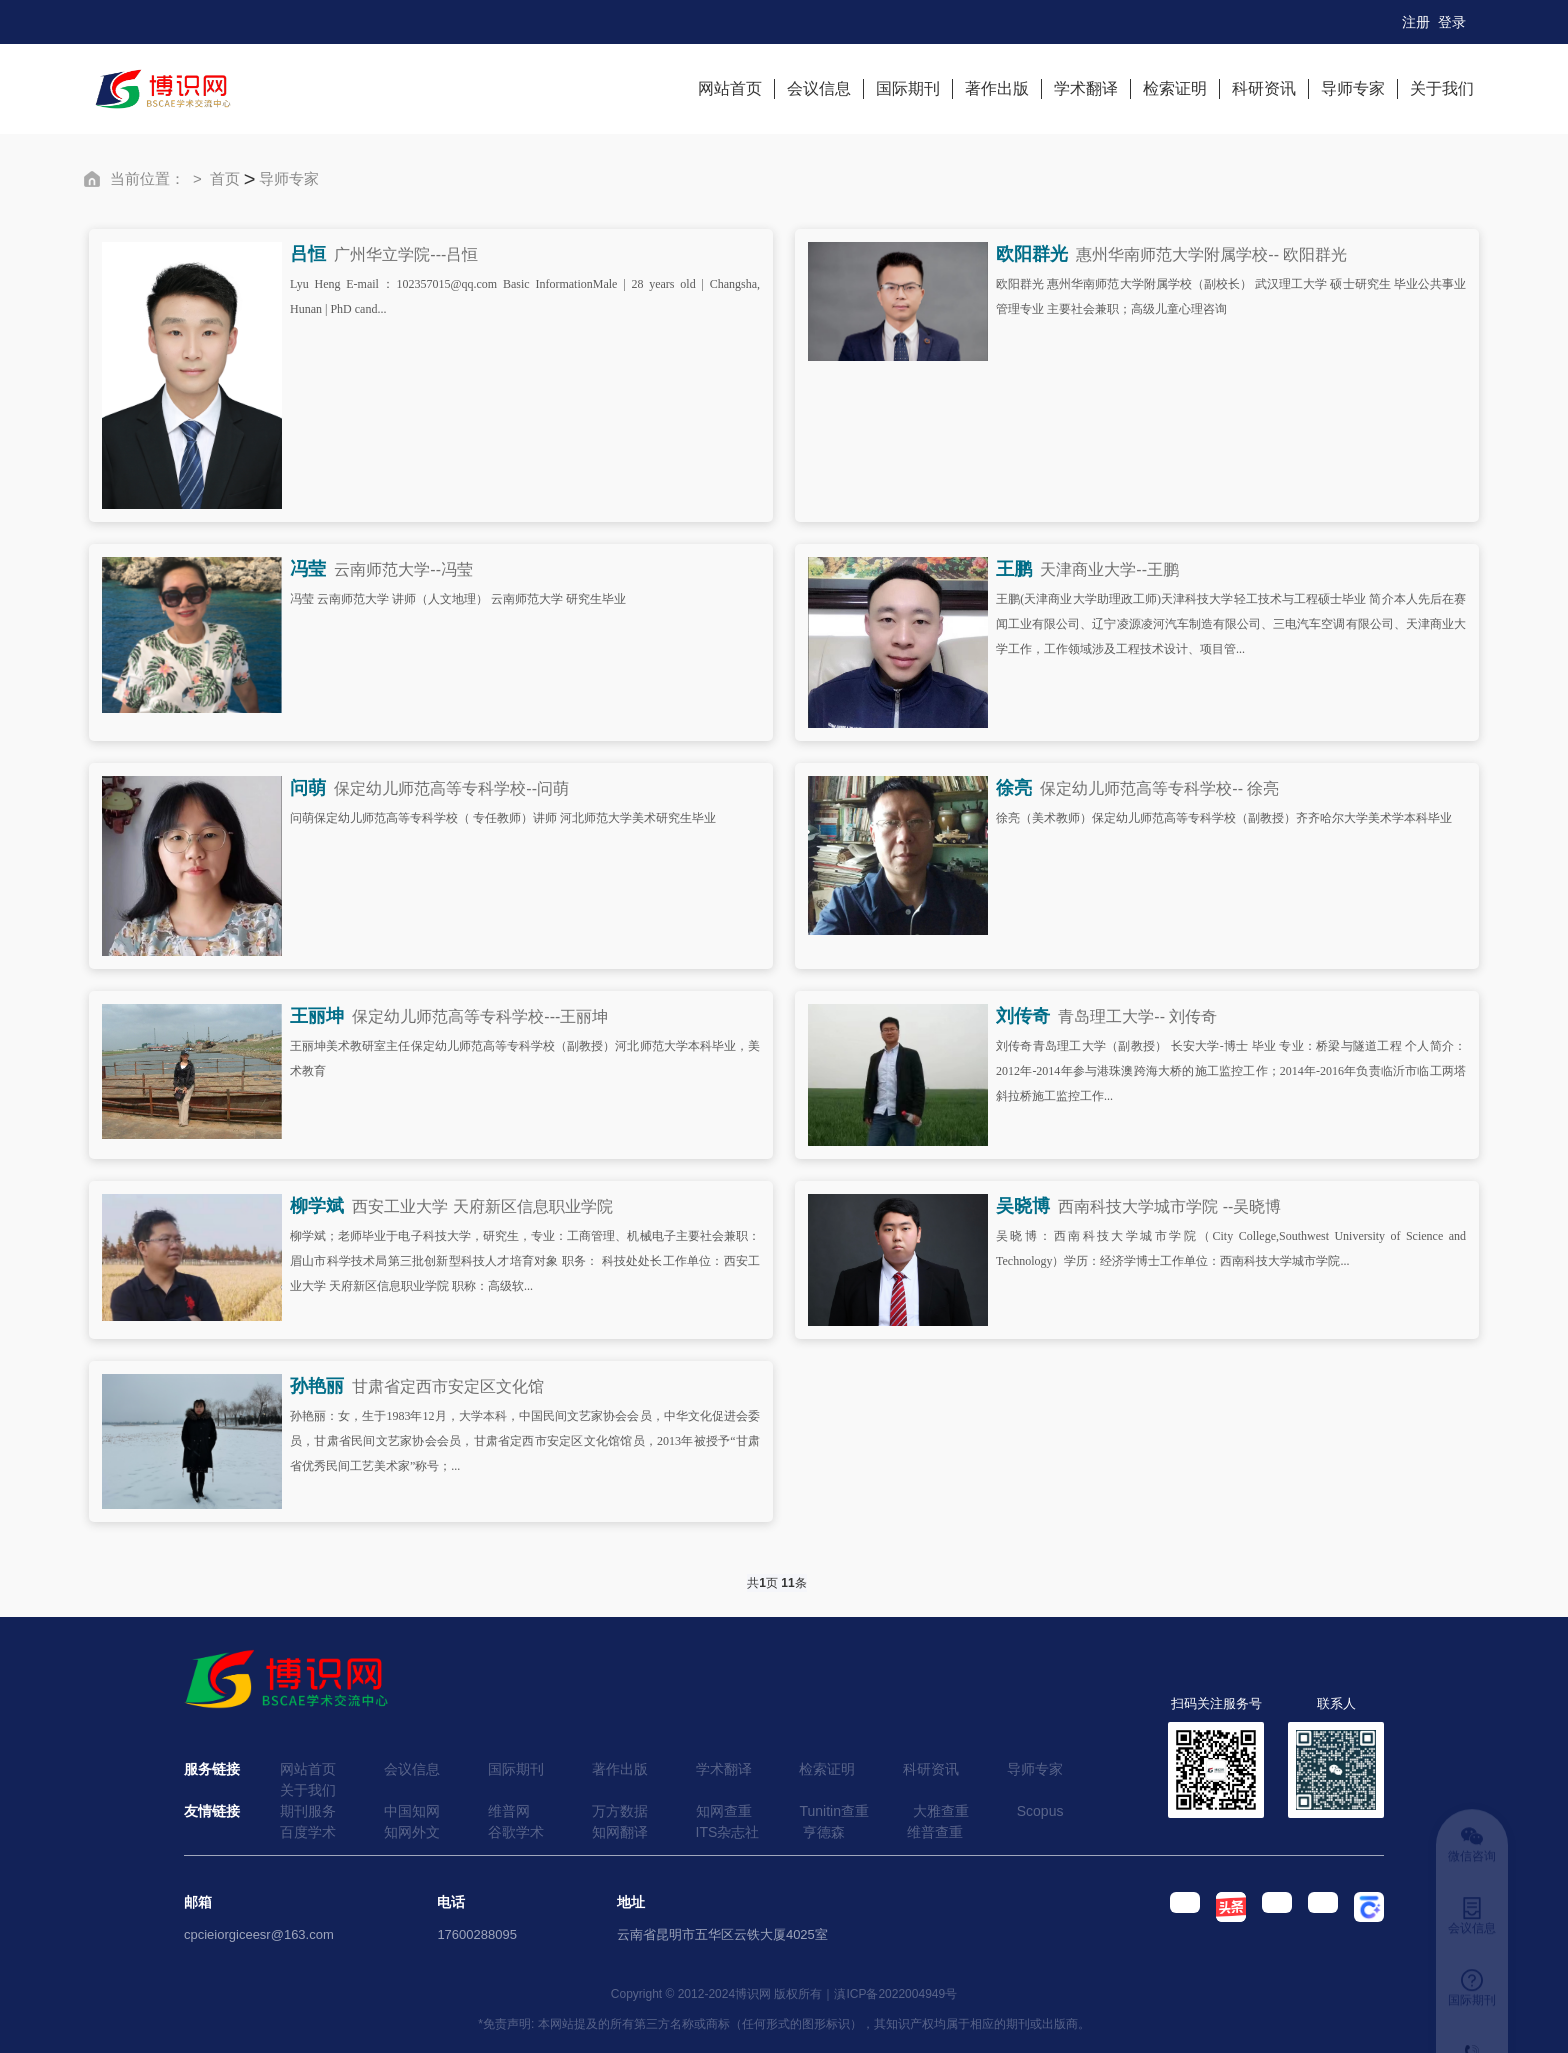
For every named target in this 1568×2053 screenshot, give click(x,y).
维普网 (509, 1811)
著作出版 (997, 88)
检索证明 (1175, 88)
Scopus (1040, 1811)
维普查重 (935, 1832)
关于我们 (1442, 88)
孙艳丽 (317, 1386)
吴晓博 (1023, 1206)
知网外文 (412, 1832)
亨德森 (824, 1832)
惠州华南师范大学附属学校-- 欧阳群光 (1211, 254)
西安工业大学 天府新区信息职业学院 (482, 1206)
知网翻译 (620, 1832)
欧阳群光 (1032, 254)
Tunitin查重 (834, 1811)
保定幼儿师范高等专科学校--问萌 (451, 788)
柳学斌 (317, 1206)
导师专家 (1353, 88)
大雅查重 (941, 1811)
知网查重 (724, 1811)
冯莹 (308, 569)
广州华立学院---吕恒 (406, 254)
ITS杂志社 (728, 1832)
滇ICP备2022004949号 (895, 1994)
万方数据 (620, 1811)
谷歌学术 (516, 1832)
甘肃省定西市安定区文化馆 (448, 1386)
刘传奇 (1023, 1016)
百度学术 (308, 1832)
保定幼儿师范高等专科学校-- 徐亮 (1159, 788)
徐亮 (1014, 788)
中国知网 (412, 1811)
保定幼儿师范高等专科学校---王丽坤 (480, 1016)
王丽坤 (317, 1016)
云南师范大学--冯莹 (403, 569)
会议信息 (819, 88)
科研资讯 (1264, 88)
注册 (1416, 22)
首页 (225, 178)
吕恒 (308, 254)
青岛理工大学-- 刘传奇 (1137, 1016)
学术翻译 (1086, 88)
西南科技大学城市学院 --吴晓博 (1169, 1206)
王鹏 (1014, 569)
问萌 (308, 788)
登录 (1452, 22)
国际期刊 (908, 88)
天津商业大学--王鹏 (1109, 569)
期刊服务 (308, 1811)
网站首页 (730, 88)
